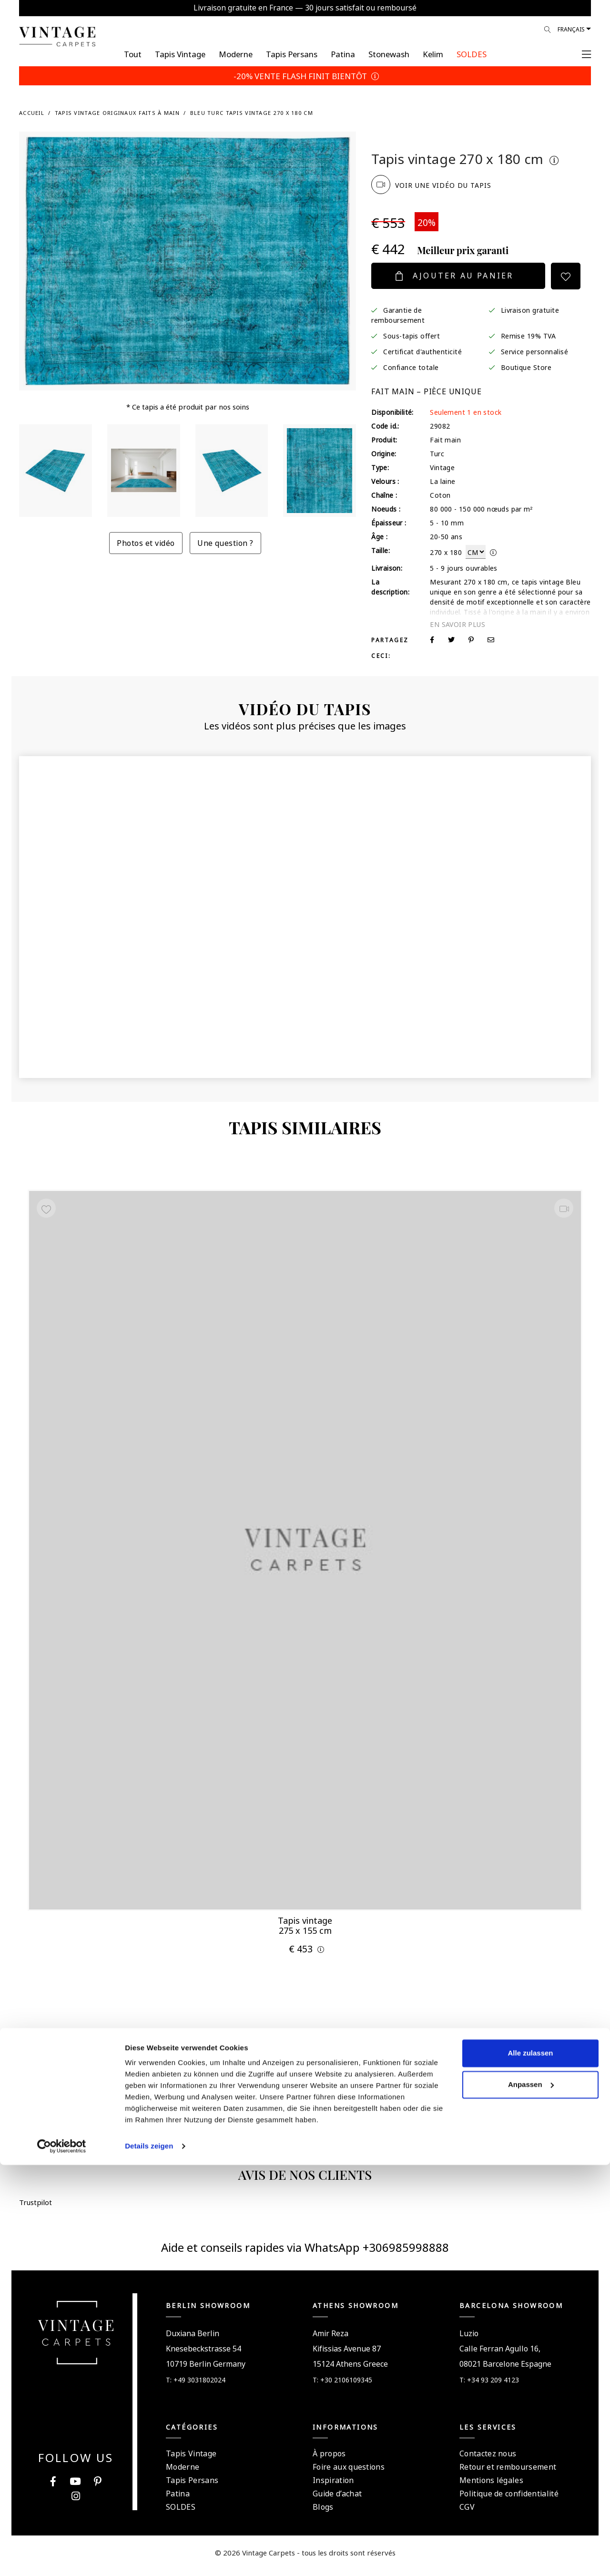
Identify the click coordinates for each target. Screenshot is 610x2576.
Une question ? (225, 542)
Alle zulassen (530, 2464)
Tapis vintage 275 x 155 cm (305, 1922)
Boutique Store (526, 366)
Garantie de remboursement (398, 314)
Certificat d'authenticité (422, 351)
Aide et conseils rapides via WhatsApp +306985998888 (305, 2253)
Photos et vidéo (145, 542)
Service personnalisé (535, 351)
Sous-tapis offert (411, 335)
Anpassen (531, 2495)
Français (571, 28)
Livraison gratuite (530, 309)
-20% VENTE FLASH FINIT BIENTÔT (305, 75)
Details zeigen (149, 2557)
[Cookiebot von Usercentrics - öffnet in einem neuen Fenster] (61, 2557)
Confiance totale (411, 366)
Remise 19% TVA (528, 335)
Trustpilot (395, 139)
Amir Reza (330, 2339)
